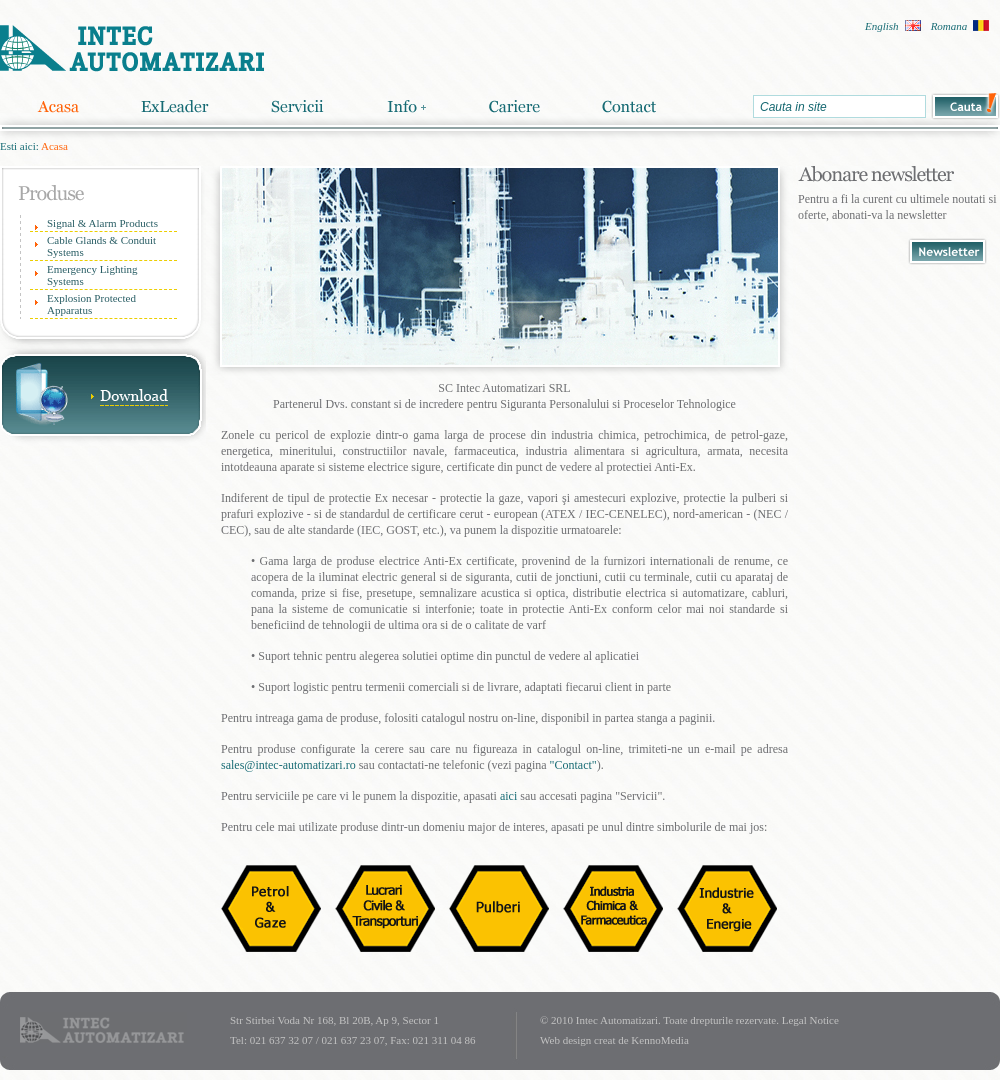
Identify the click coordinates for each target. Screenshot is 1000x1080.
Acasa (58, 106)
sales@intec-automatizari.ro (288, 765)
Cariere (514, 106)
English (882, 26)
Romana (949, 26)
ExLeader (175, 106)
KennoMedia (659, 1040)
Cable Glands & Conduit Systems (101, 246)
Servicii (297, 106)
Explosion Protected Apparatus (91, 304)
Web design (565, 1040)
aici (508, 796)
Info (406, 106)
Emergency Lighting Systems (92, 275)
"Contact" (573, 765)
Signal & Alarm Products (102, 223)
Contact (629, 106)
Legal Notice (810, 1020)
